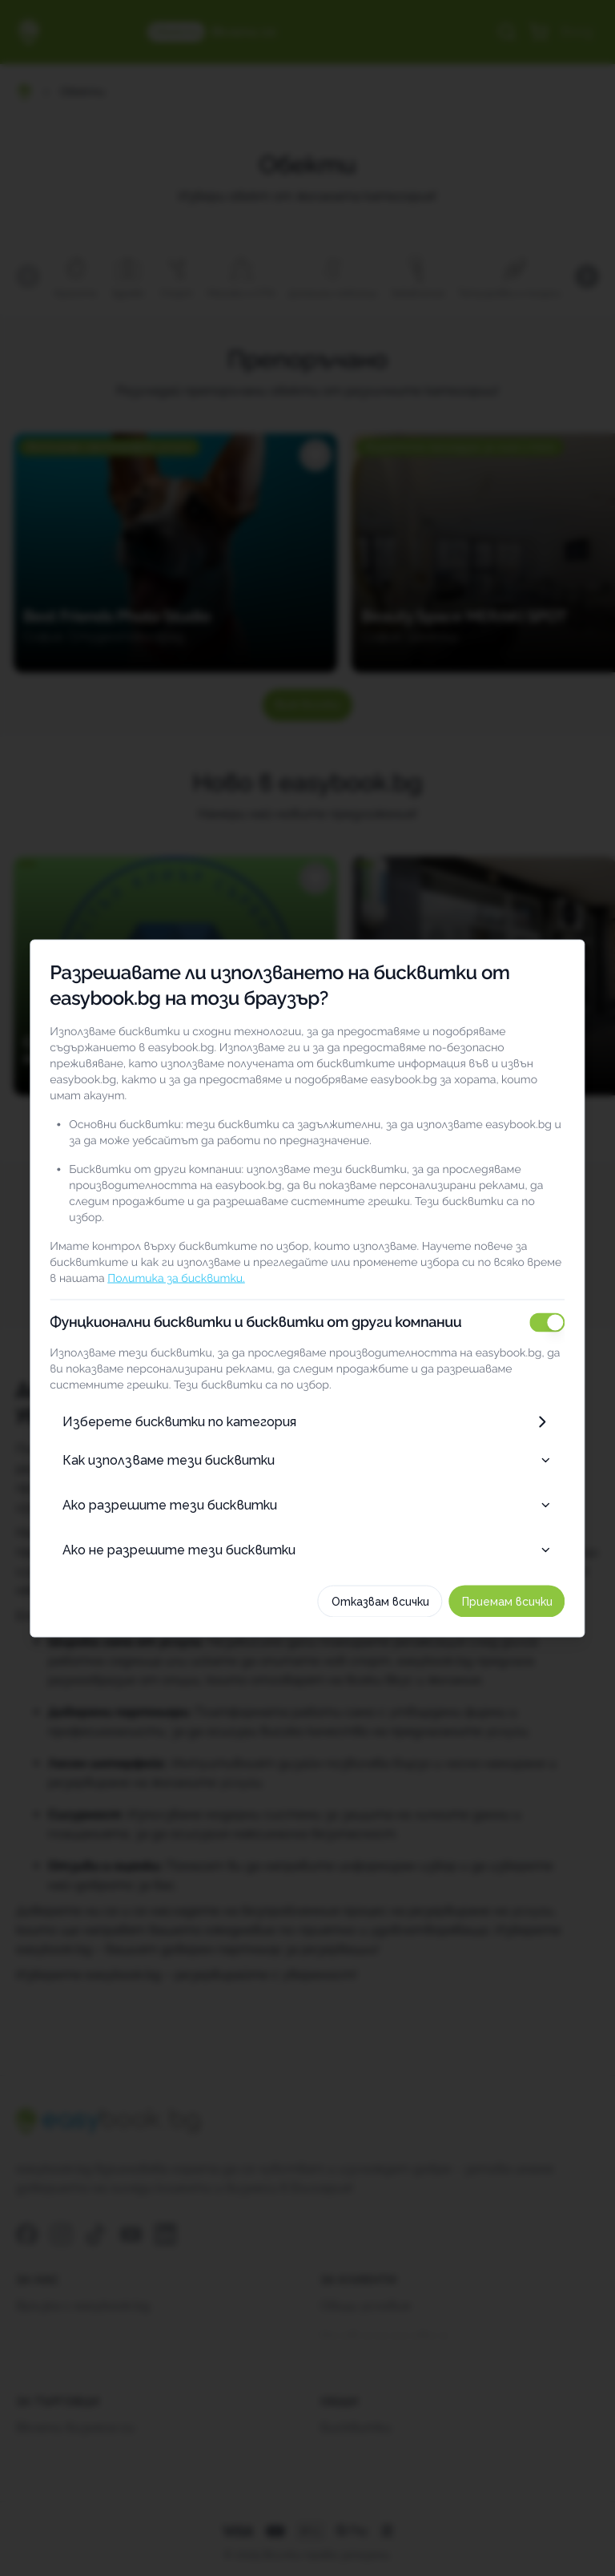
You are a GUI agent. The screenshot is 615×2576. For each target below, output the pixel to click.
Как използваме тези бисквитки (307, 1443)
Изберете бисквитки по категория (307, 1405)
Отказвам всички (410, 1584)
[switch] (577, 1306)
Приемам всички (537, 1584)
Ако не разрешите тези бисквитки (307, 1533)
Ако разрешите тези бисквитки (307, 1488)
